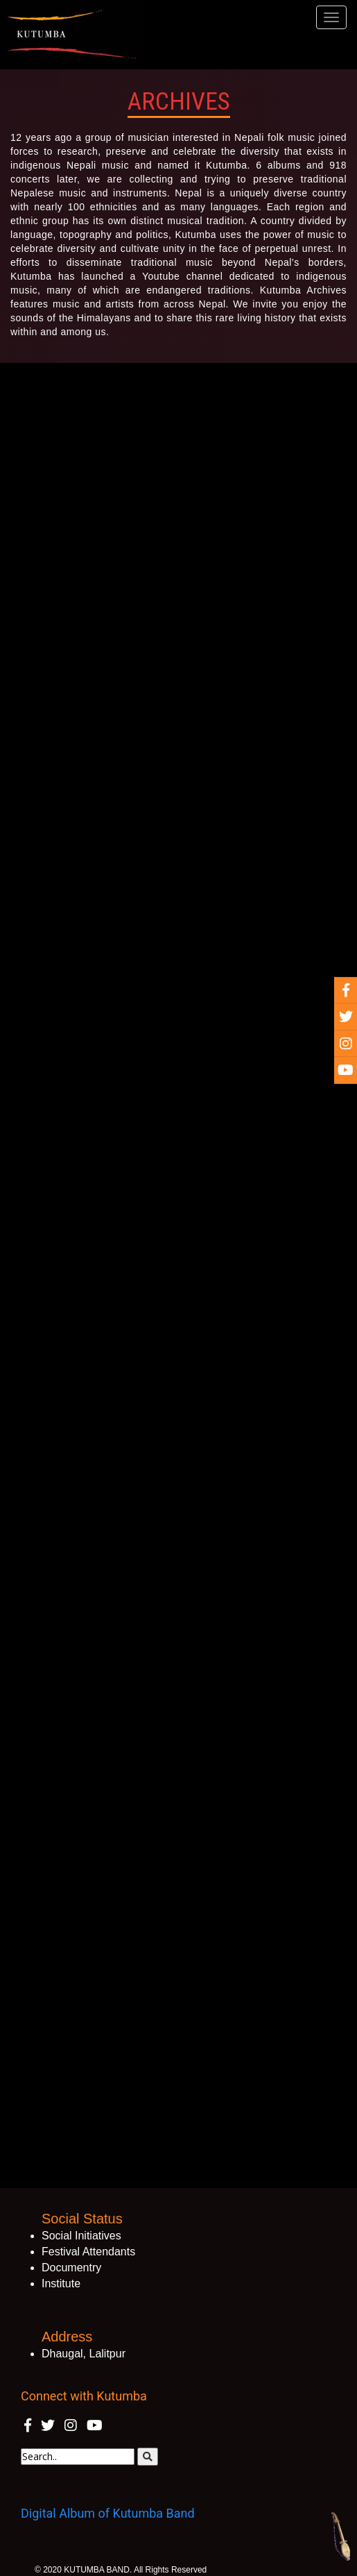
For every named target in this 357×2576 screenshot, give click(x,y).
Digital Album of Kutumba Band (108, 2513)
